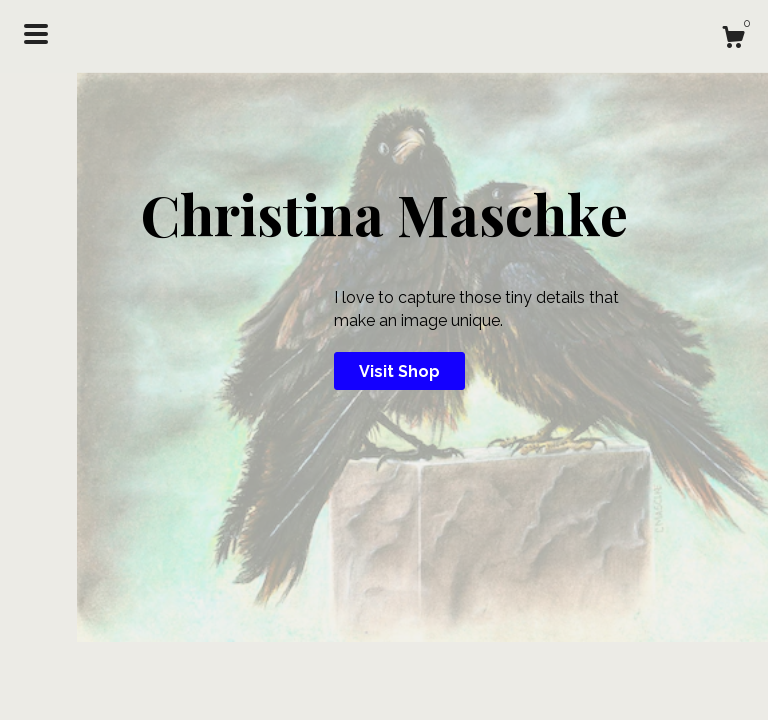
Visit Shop (399, 371)
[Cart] (733, 40)
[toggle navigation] (36, 34)
